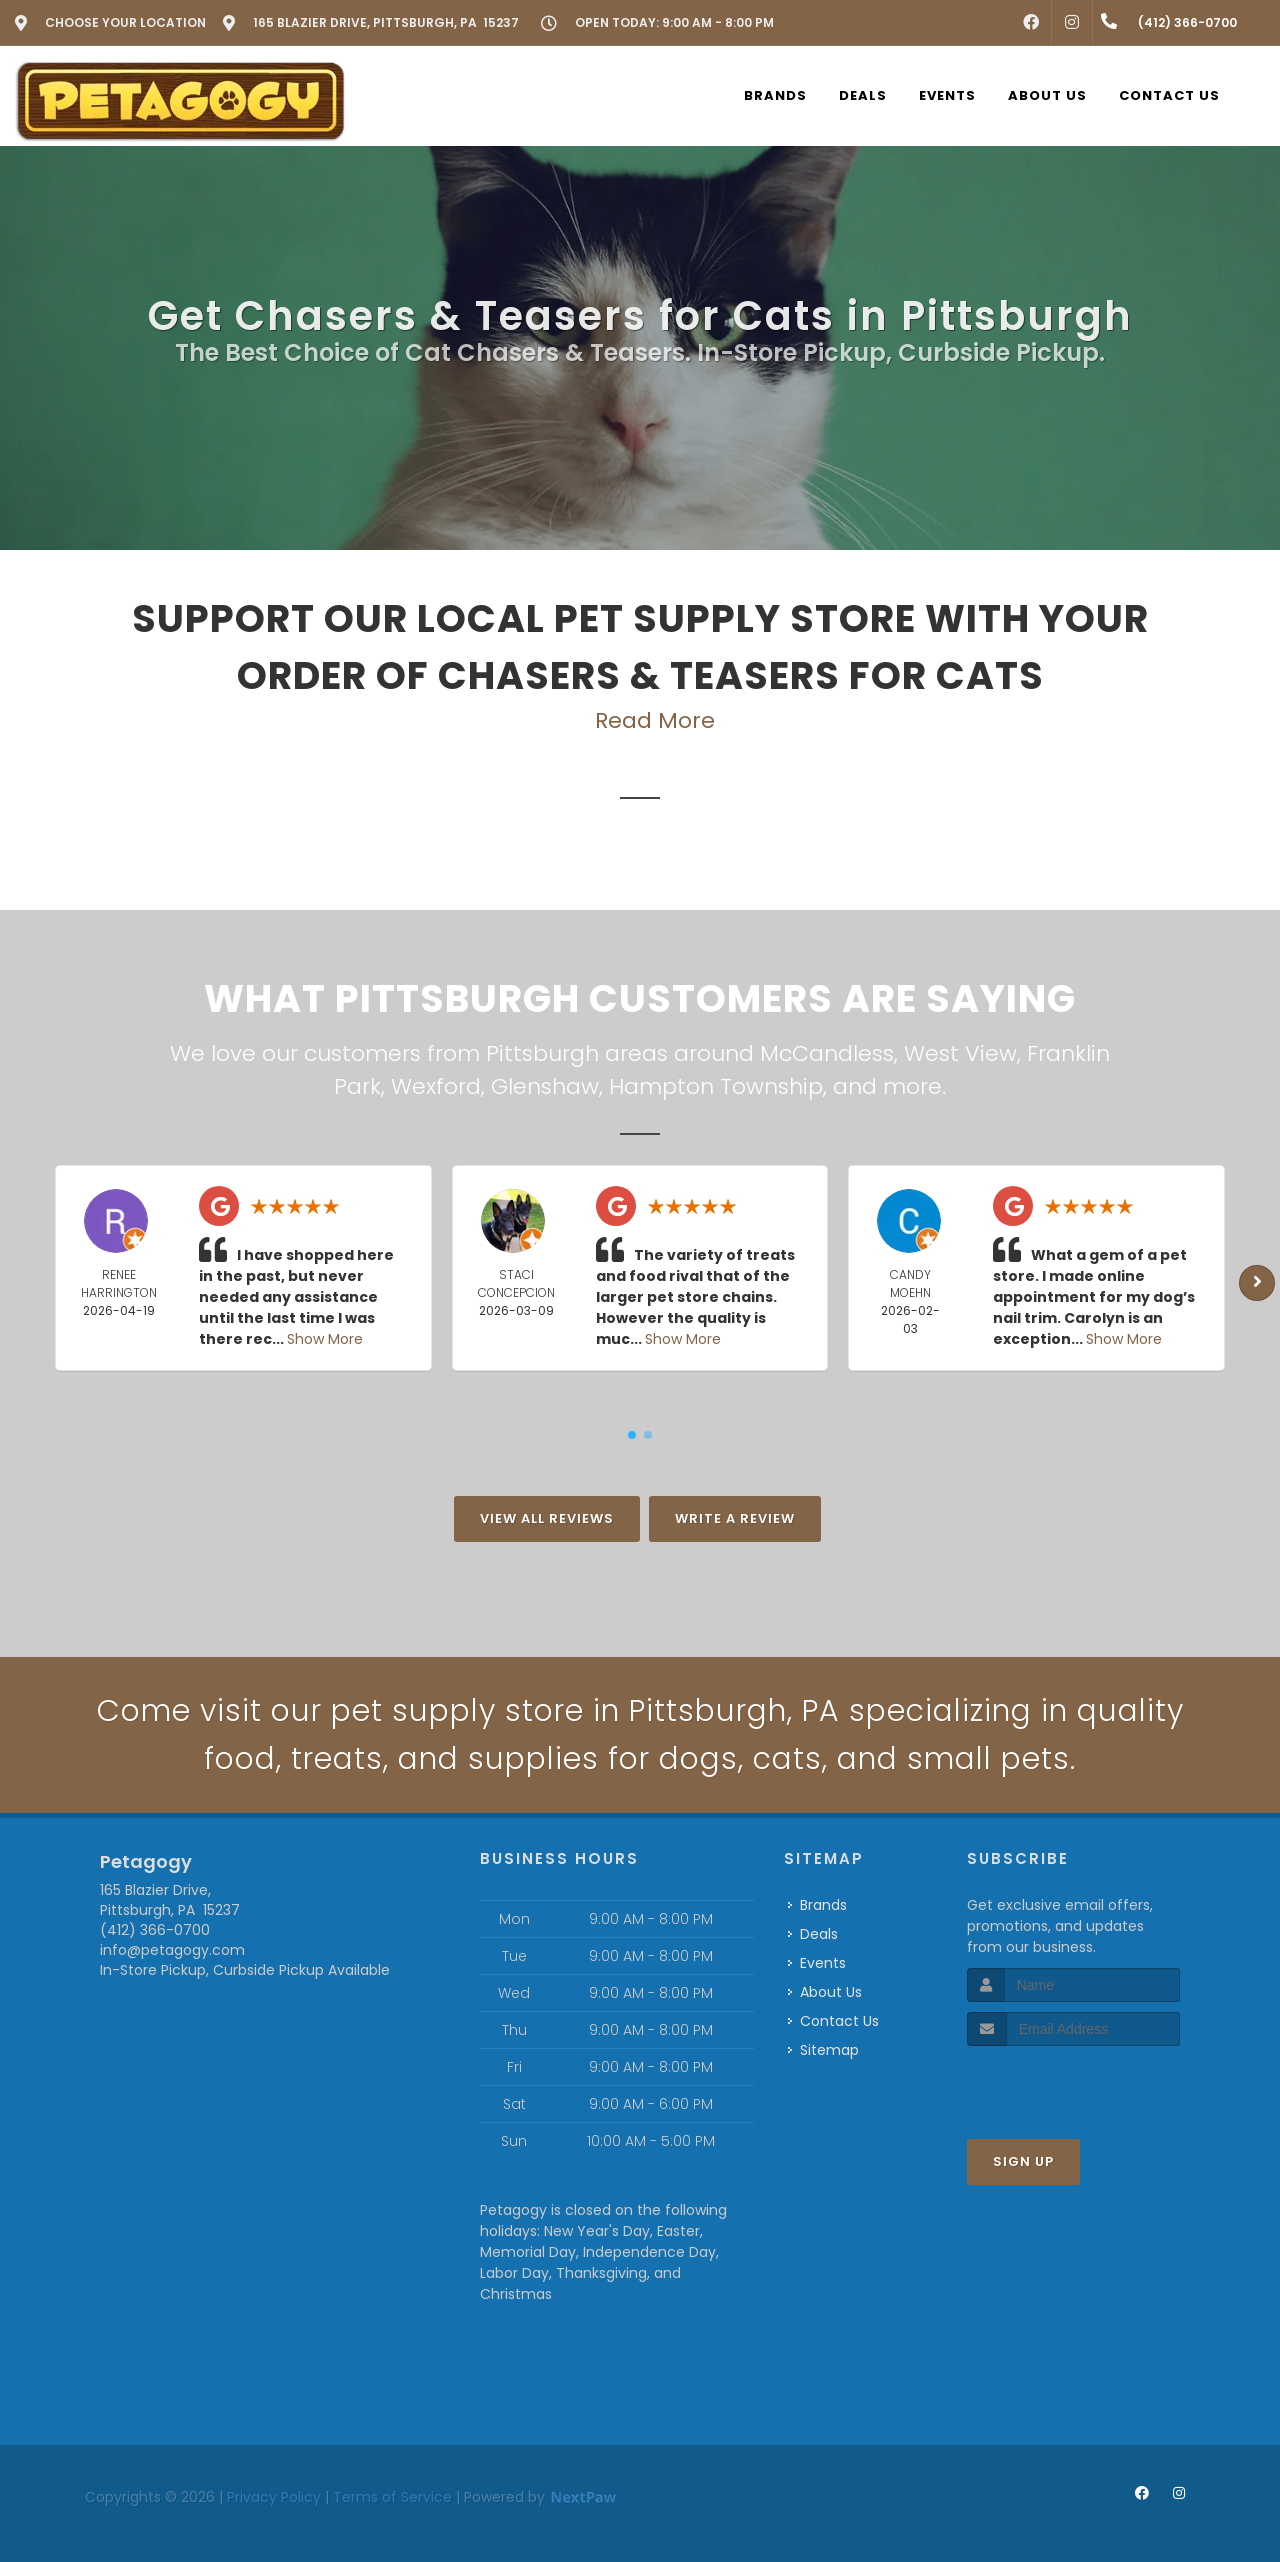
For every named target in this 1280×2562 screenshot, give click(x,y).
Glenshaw (545, 1086)
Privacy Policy (274, 2497)
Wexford (436, 1086)
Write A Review (735, 1518)
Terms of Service (392, 2497)
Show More (325, 1339)
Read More (655, 720)
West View (960, 1053)
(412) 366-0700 (155, 1930)
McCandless (827, 1053)
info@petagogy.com (172, 1950)
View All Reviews (547, 1518)
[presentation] (1073, 2083)
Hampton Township (716, 1086)
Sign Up (1023, 2161)
